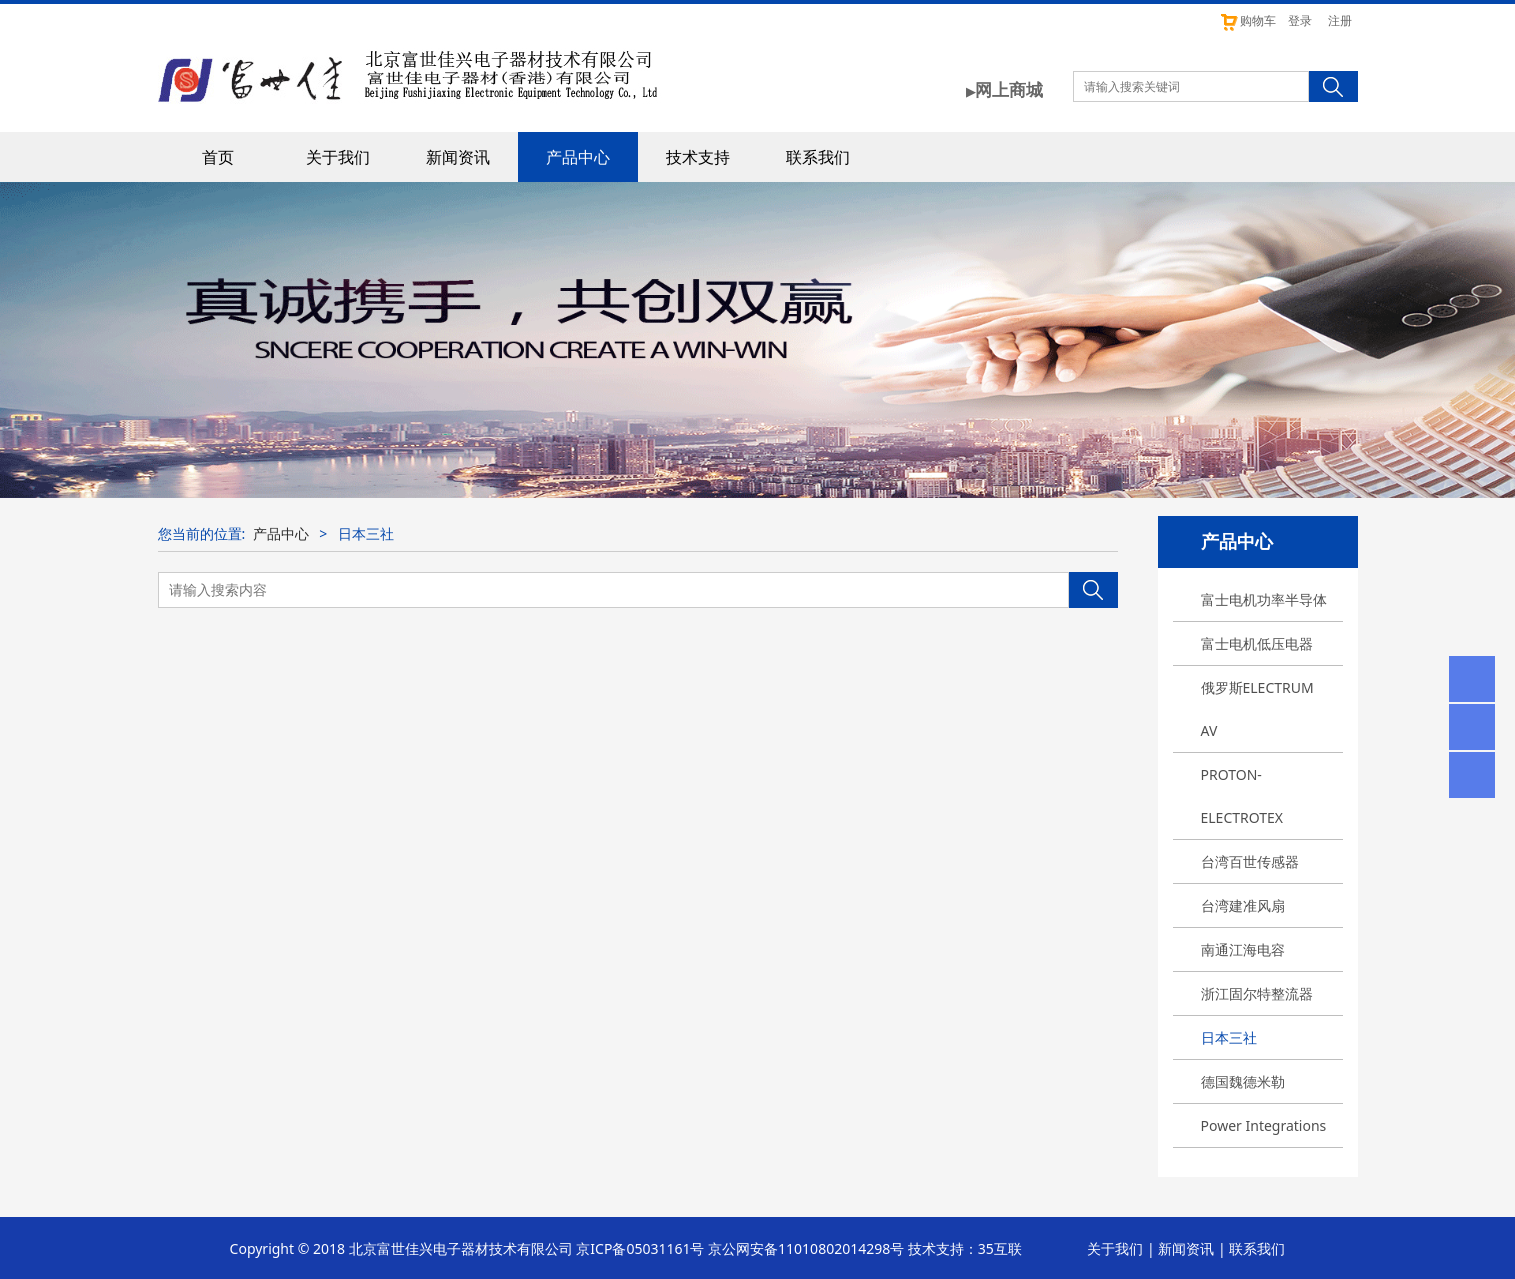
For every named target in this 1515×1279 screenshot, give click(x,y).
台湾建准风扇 (1243, 905)
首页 (218, 157)
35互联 (1000, 1248)
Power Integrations (1264, 1125)
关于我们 (338, 157)
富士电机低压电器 (1257, 643)
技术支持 (698, 157)
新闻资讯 (458, 157)
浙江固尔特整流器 (1257, 993)
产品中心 (578, 157)
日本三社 (1229, 1037)
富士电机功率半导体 (1264, 599)
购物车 (1247, 20)
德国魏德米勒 (1243, 1081)
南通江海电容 (1243, 949)
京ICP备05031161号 (640, 1248)
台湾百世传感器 (1250, 861)
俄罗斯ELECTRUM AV (1257, 709)
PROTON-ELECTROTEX (1242, 796)
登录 (1300, 20)
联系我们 (818, 157)
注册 (1340, 20)
